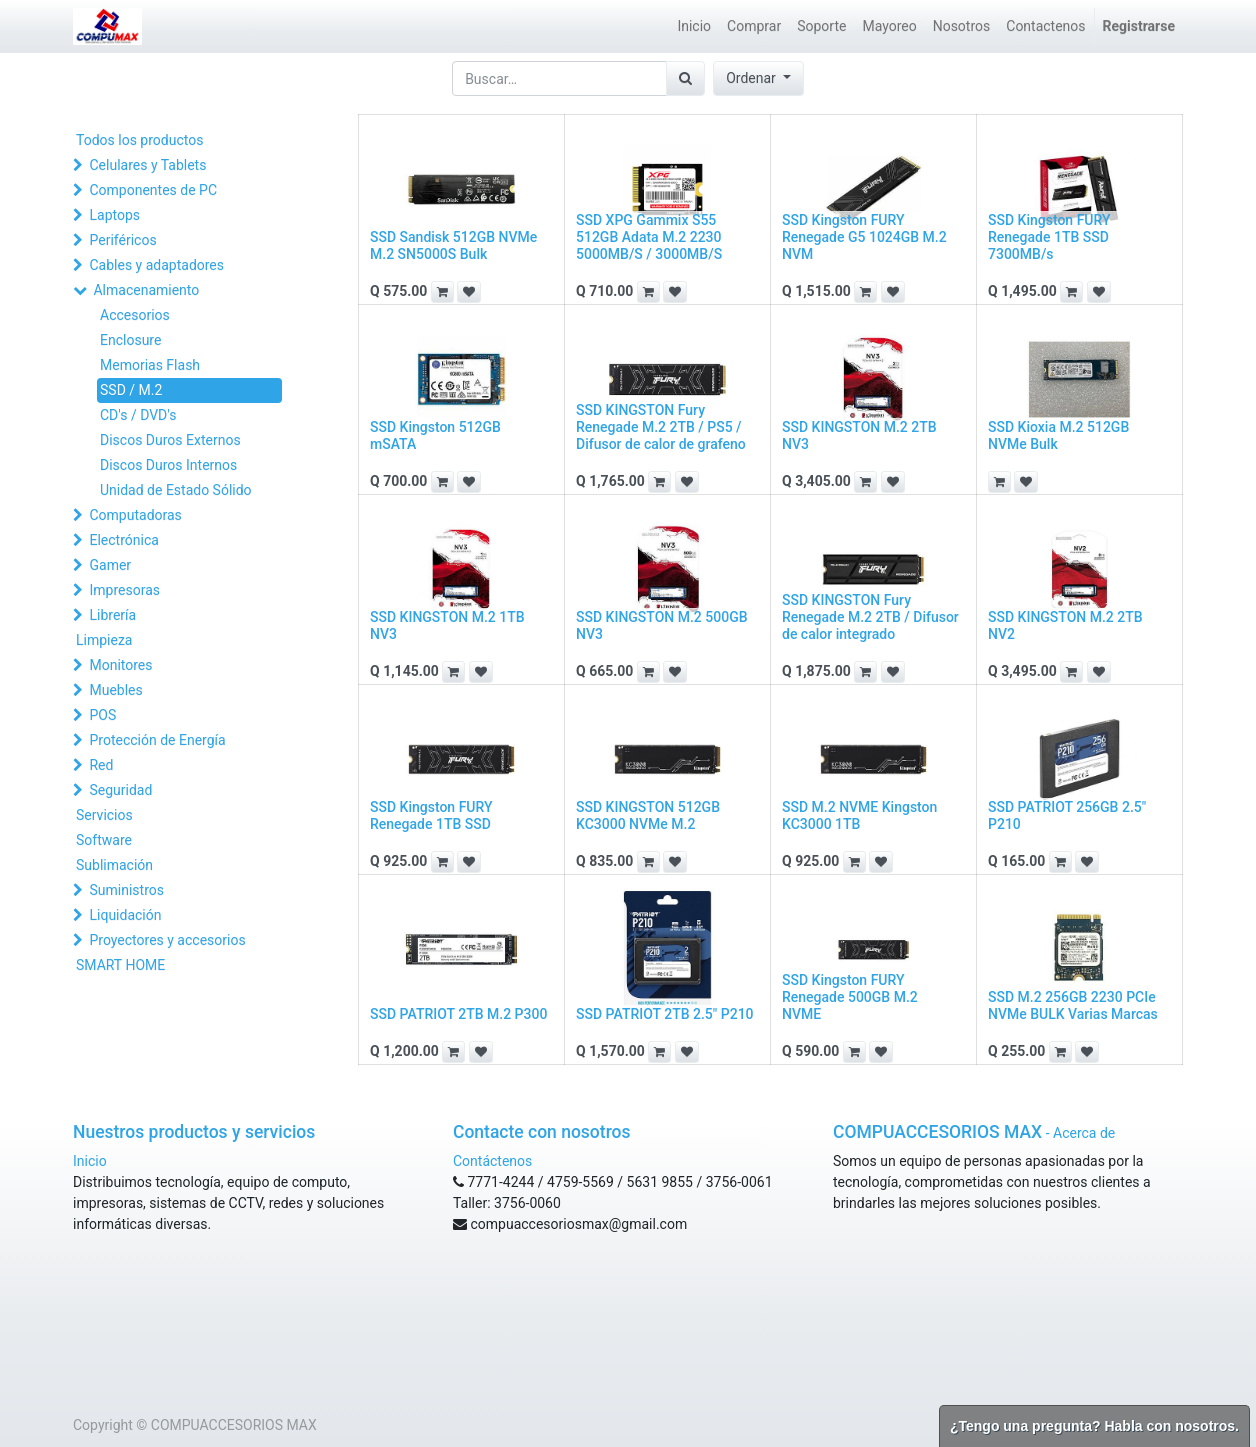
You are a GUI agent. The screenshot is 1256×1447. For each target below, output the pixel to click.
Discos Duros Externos (170, 440)
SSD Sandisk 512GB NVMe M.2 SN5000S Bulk (453, 245)
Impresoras (124, 590)
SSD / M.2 (131, 390)
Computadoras (135, 515)
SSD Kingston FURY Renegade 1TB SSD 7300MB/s (1049, 237)
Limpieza (104, 640)
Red (101, 765)
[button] (758, 78)
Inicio (90, 1161)
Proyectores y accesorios (167, 940)
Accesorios (135, 315)
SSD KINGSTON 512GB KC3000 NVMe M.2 (648, 815)
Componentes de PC (153, 190)
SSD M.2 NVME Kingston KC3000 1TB (859, 815)
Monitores (120, 665)
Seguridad (120, 790)
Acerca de (1084, 1133)
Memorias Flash (150, 365)
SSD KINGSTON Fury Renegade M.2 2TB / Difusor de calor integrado (870, 617)
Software (104, 840)
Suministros (126, 890)
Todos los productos (139, 140)
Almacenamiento (146, 290)
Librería (112, 615)
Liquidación (125, 915)
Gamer (110, 565)
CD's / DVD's (138, 415)
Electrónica (123, 540)
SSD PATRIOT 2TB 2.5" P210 (665, 1014)
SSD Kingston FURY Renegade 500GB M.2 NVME (850, 997)
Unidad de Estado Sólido (176, 490)
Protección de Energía (157, 740)
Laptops (114, 215)
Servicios (104, 815)
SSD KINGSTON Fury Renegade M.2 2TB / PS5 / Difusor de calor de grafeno (661, 427)
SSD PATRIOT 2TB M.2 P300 (458, 1014)
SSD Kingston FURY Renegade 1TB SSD (431, 815)
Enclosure (130, 340)
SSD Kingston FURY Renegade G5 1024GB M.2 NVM (864, 237)
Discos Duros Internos (168, 465)
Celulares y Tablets (147, 165)
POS (102, 715)
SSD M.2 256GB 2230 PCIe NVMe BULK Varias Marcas (1073, 1005)
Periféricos (122, 240)
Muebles (115, 690)
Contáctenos (492, 1161)
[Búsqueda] (685, 78)
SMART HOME (120, 965)
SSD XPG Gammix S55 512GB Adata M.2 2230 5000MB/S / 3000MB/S (649, 237)
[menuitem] (694, 26)
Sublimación (114, 865)
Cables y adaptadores (156, 265)
